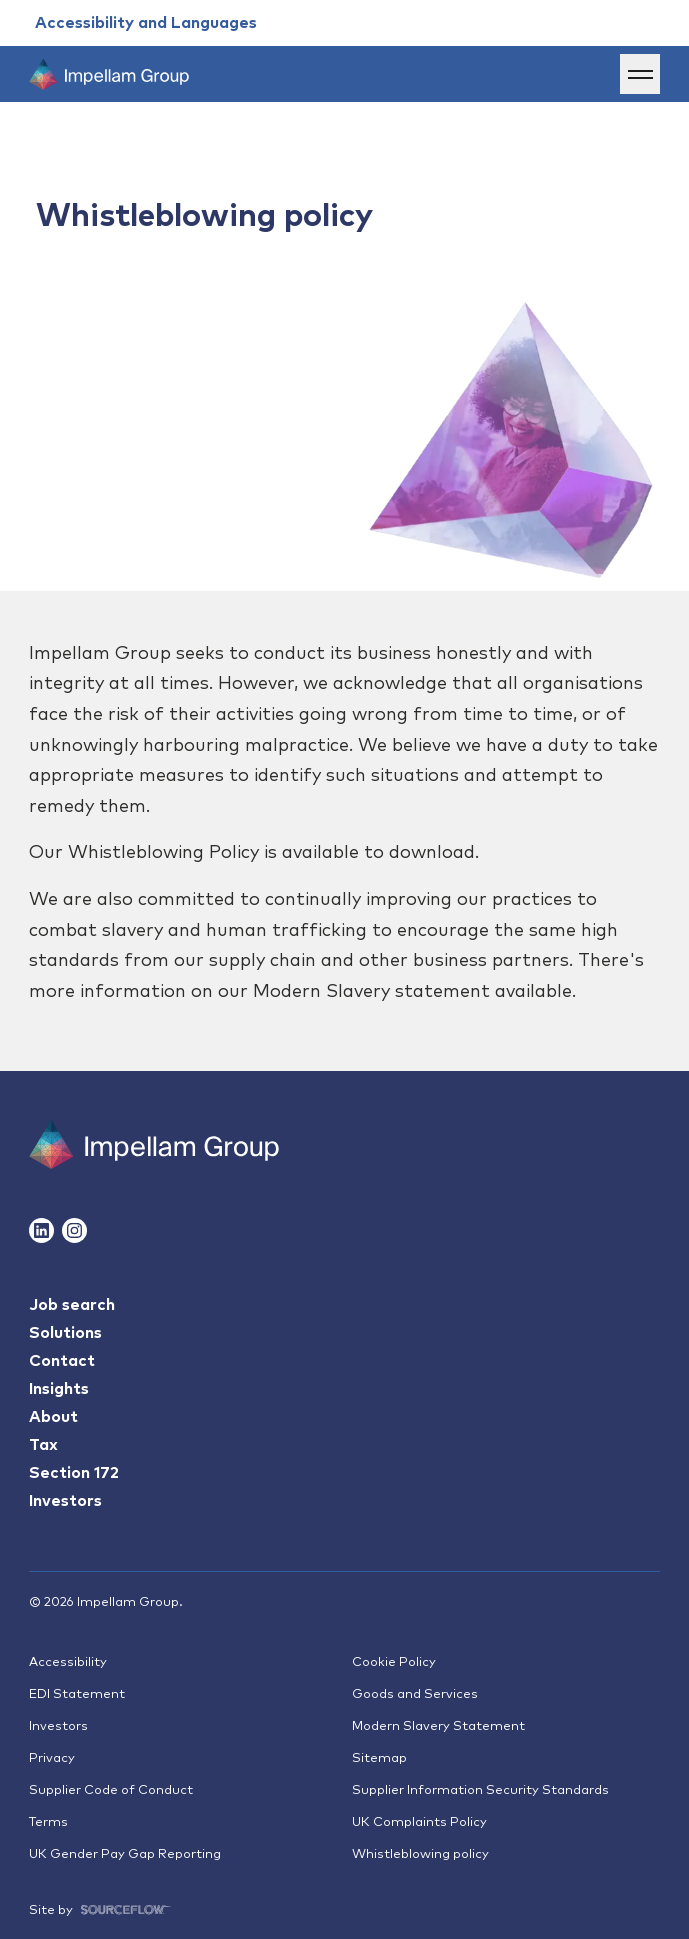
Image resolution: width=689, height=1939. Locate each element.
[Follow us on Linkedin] (41, 1230)
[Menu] (640, 74)
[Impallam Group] (154, 1144)
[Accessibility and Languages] (146, 23)
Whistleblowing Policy (163, 853)
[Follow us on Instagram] (74, 1230)
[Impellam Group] (109, 74)
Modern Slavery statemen (367, 992)
